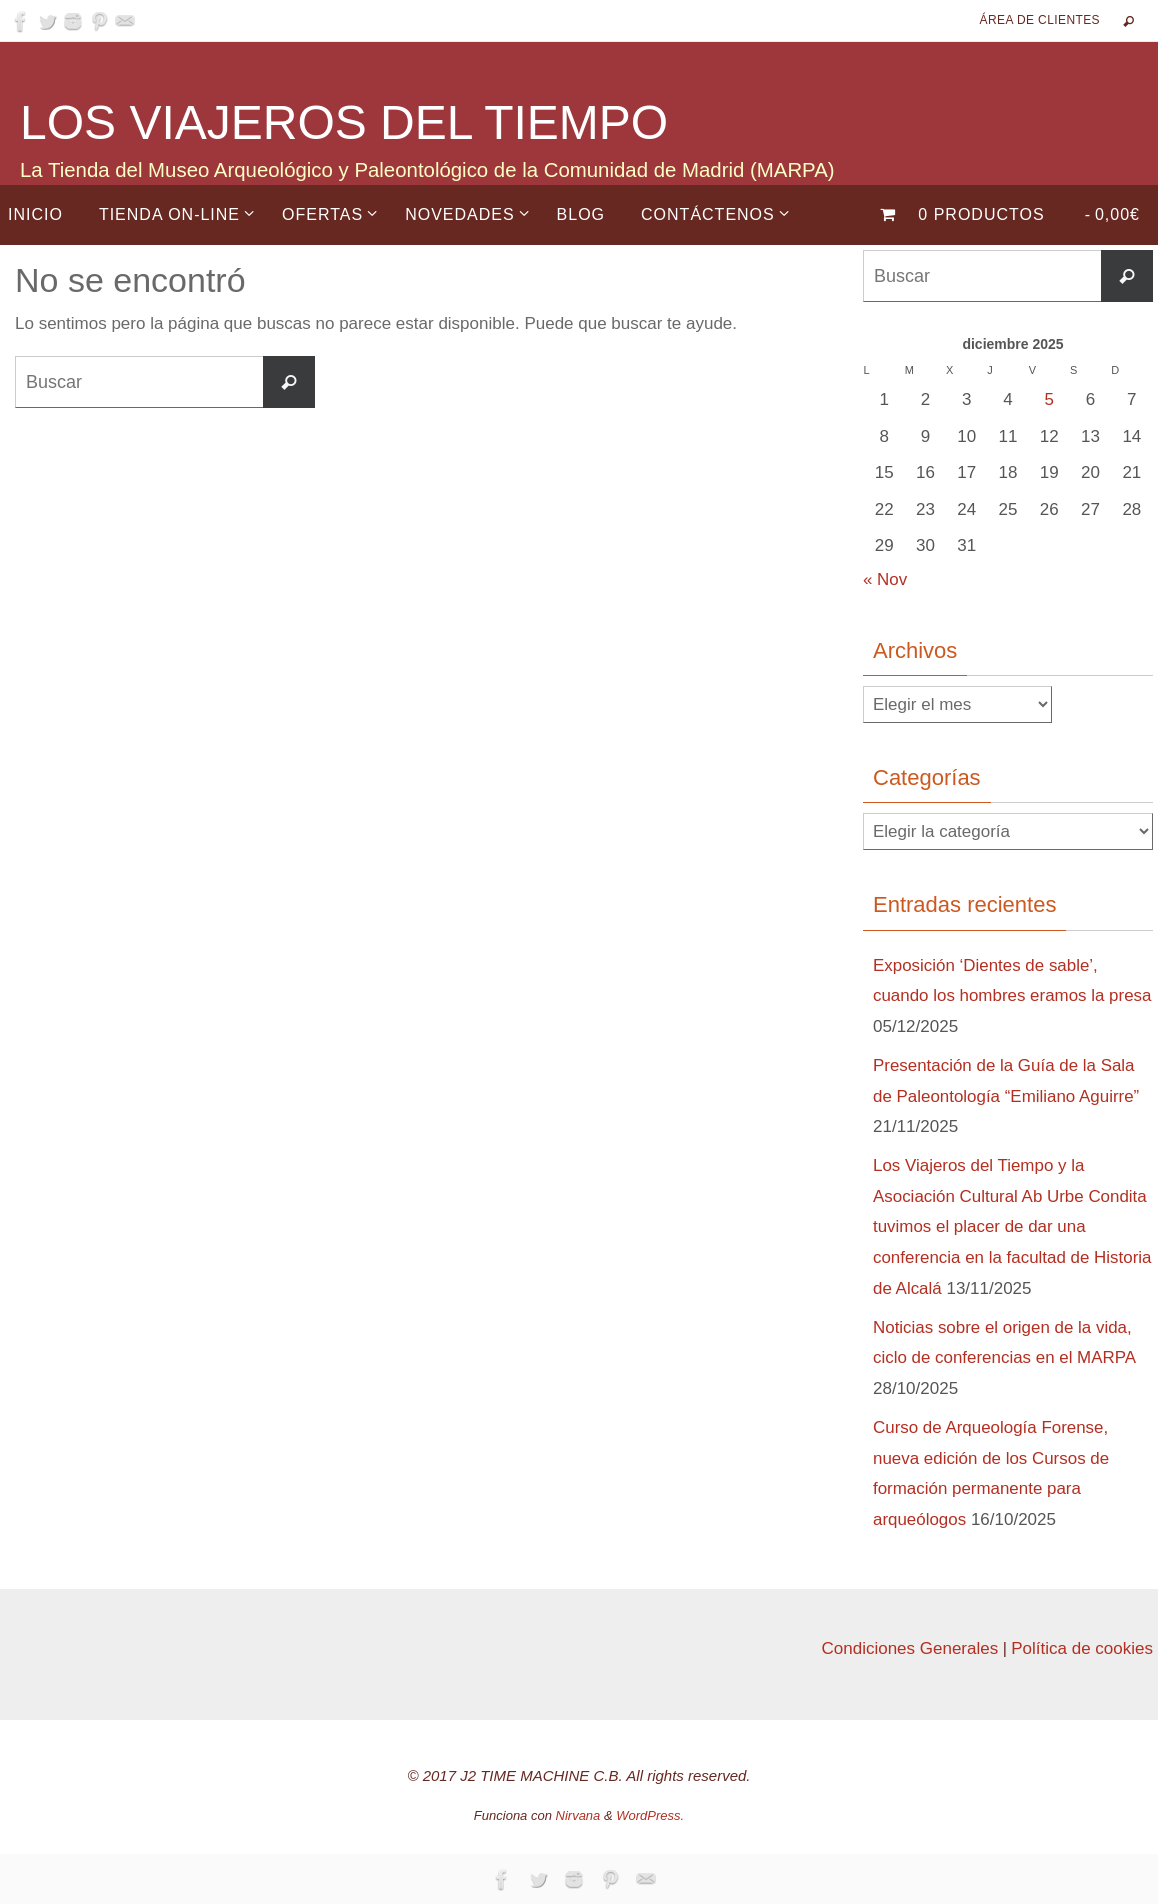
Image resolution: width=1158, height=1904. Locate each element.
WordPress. (650, 1815)
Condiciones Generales (909, 1648)
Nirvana (578, 1815)
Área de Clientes (1040, 20)
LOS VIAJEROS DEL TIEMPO (344, 122)
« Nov (885, 579)
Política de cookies (1082, 1648)
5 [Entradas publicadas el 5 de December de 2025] (1049, 399)
